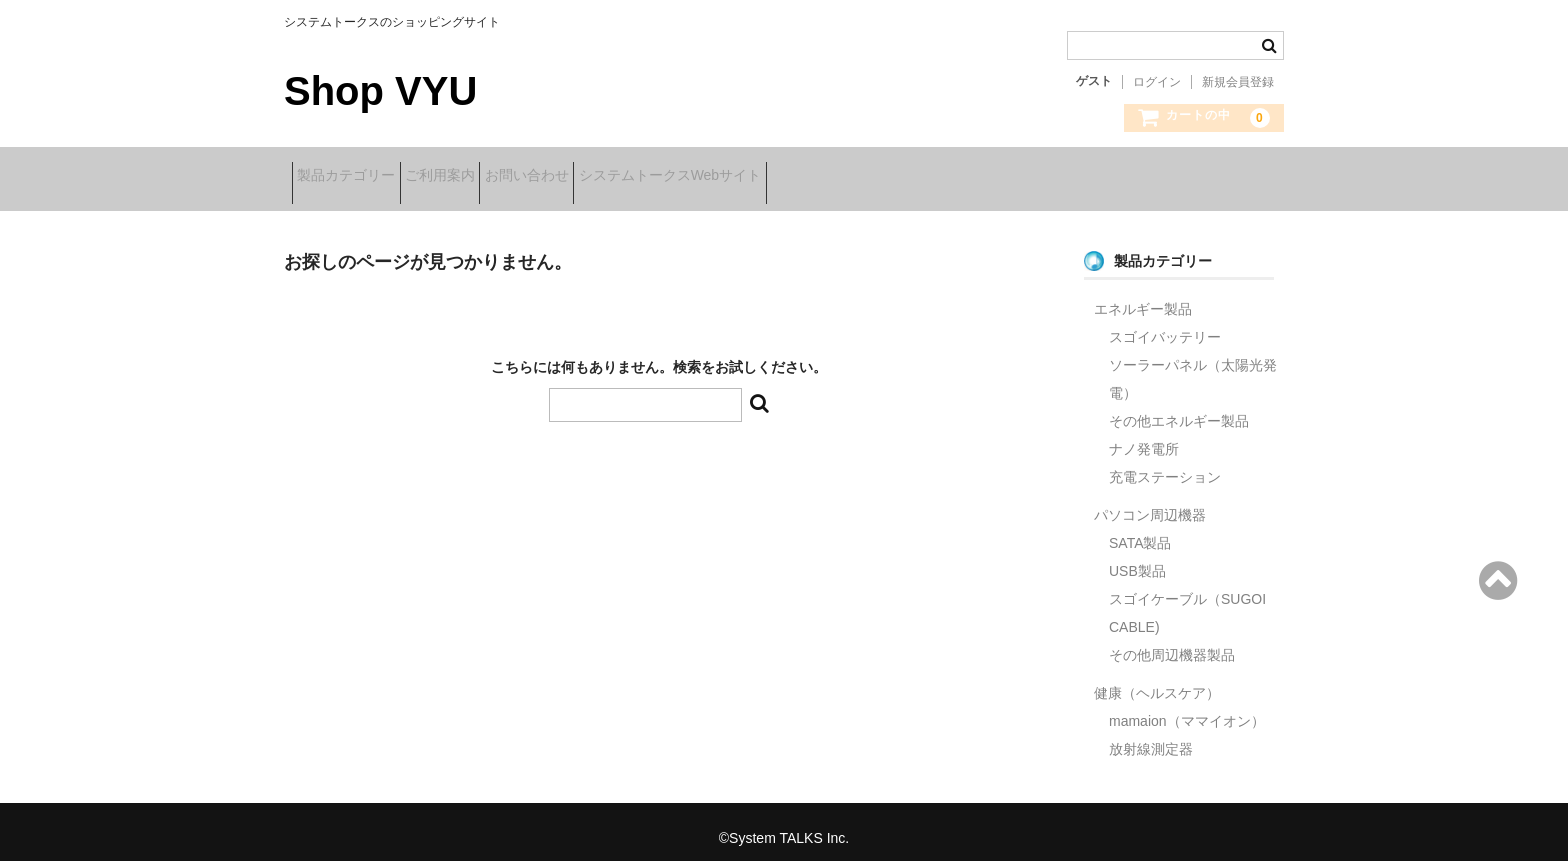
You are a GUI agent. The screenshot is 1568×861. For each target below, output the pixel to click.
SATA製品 (1140, 530)
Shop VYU (380, 91)
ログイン (1157, 82)
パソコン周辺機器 (1150, 502)
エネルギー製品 (1143, 296)
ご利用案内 (479, 177)
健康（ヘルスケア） (1157, 680)
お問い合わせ (597, 177)
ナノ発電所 (1144, 436)
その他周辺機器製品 (1172, 642)
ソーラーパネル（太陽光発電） (1193, 366)
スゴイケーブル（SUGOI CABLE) (1187, 600)
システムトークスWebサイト (771, 177)
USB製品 (1137, 558)
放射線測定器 (1151, 736)
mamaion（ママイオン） (1187, 708)
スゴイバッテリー (1165, 324)
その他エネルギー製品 (1179, 408)
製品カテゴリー (354, 177)
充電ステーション (1165, 464)
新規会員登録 (1238, 82)
